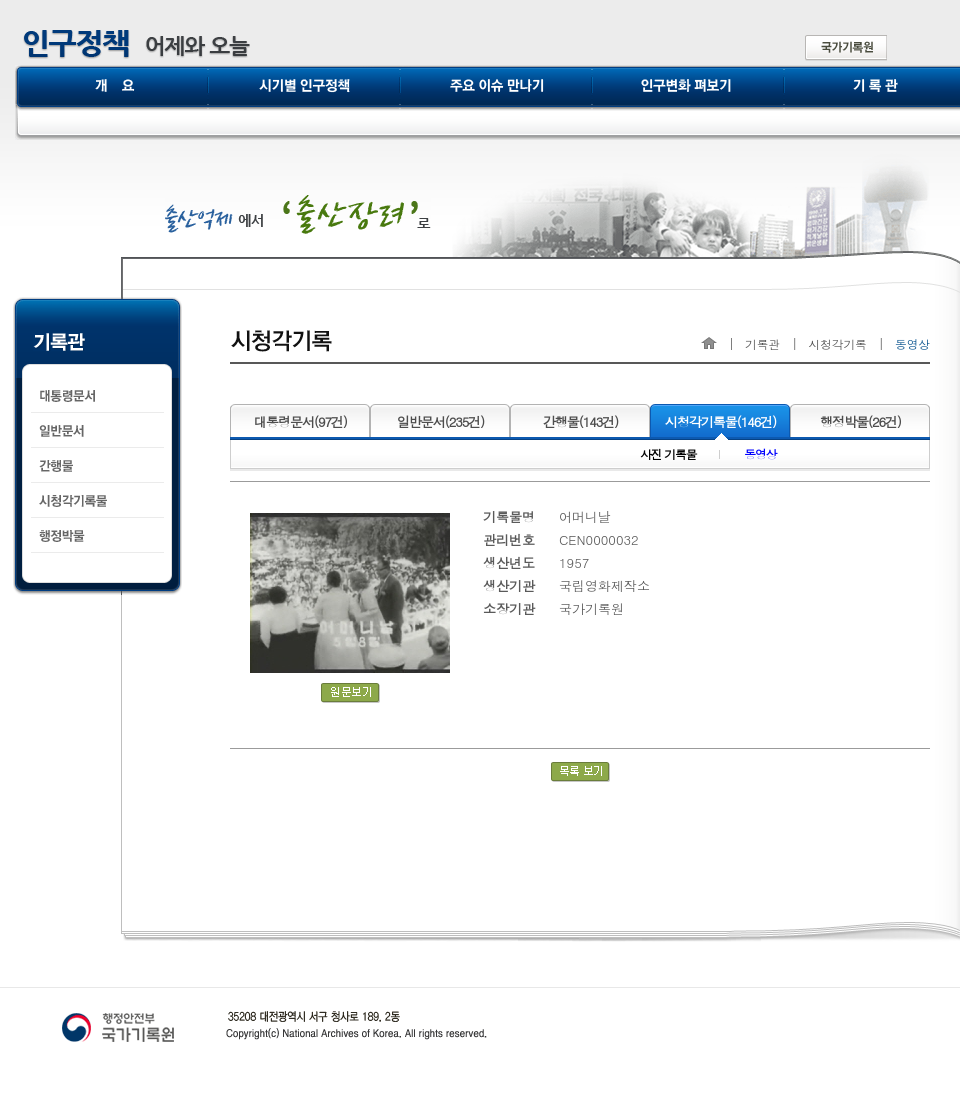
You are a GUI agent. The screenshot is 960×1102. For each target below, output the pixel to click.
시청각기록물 (721, 421)
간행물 (581, 421)
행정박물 (860, 421)
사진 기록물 (668, 455)
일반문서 (441, 421)
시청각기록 (837, 344)
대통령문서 (300, 421)
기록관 (762, 344)
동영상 (760, 455)
